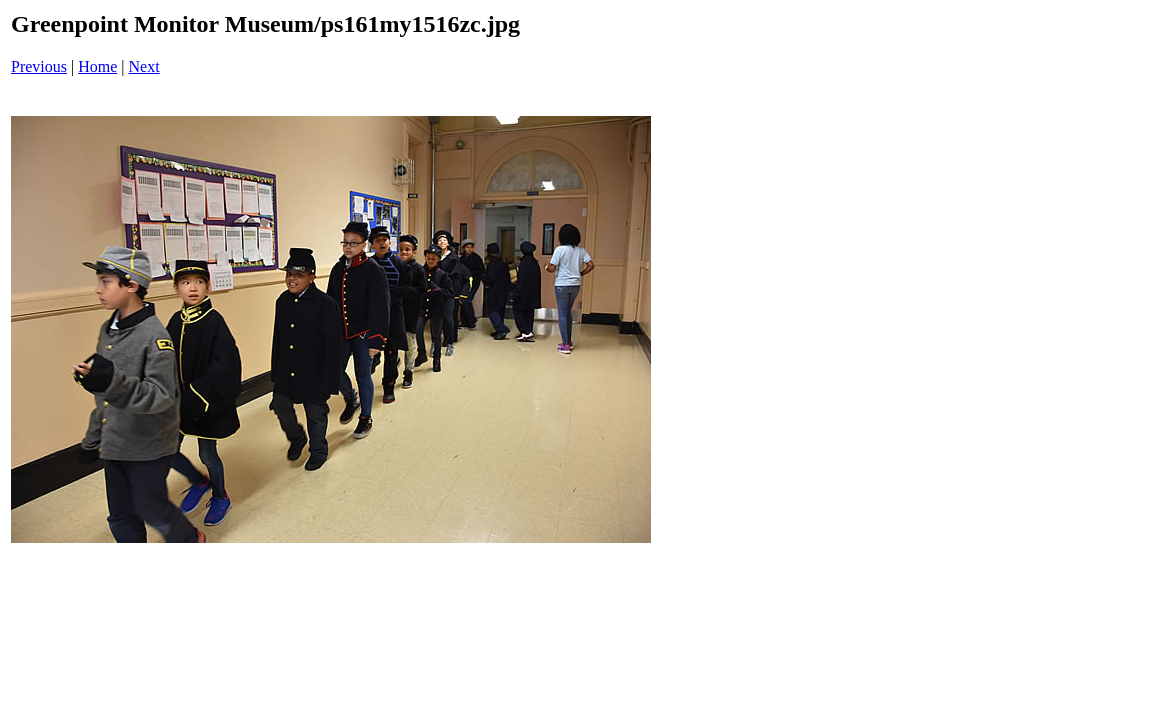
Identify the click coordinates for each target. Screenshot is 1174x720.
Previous (39, 66)
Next (144, 66)
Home (97, 66)
